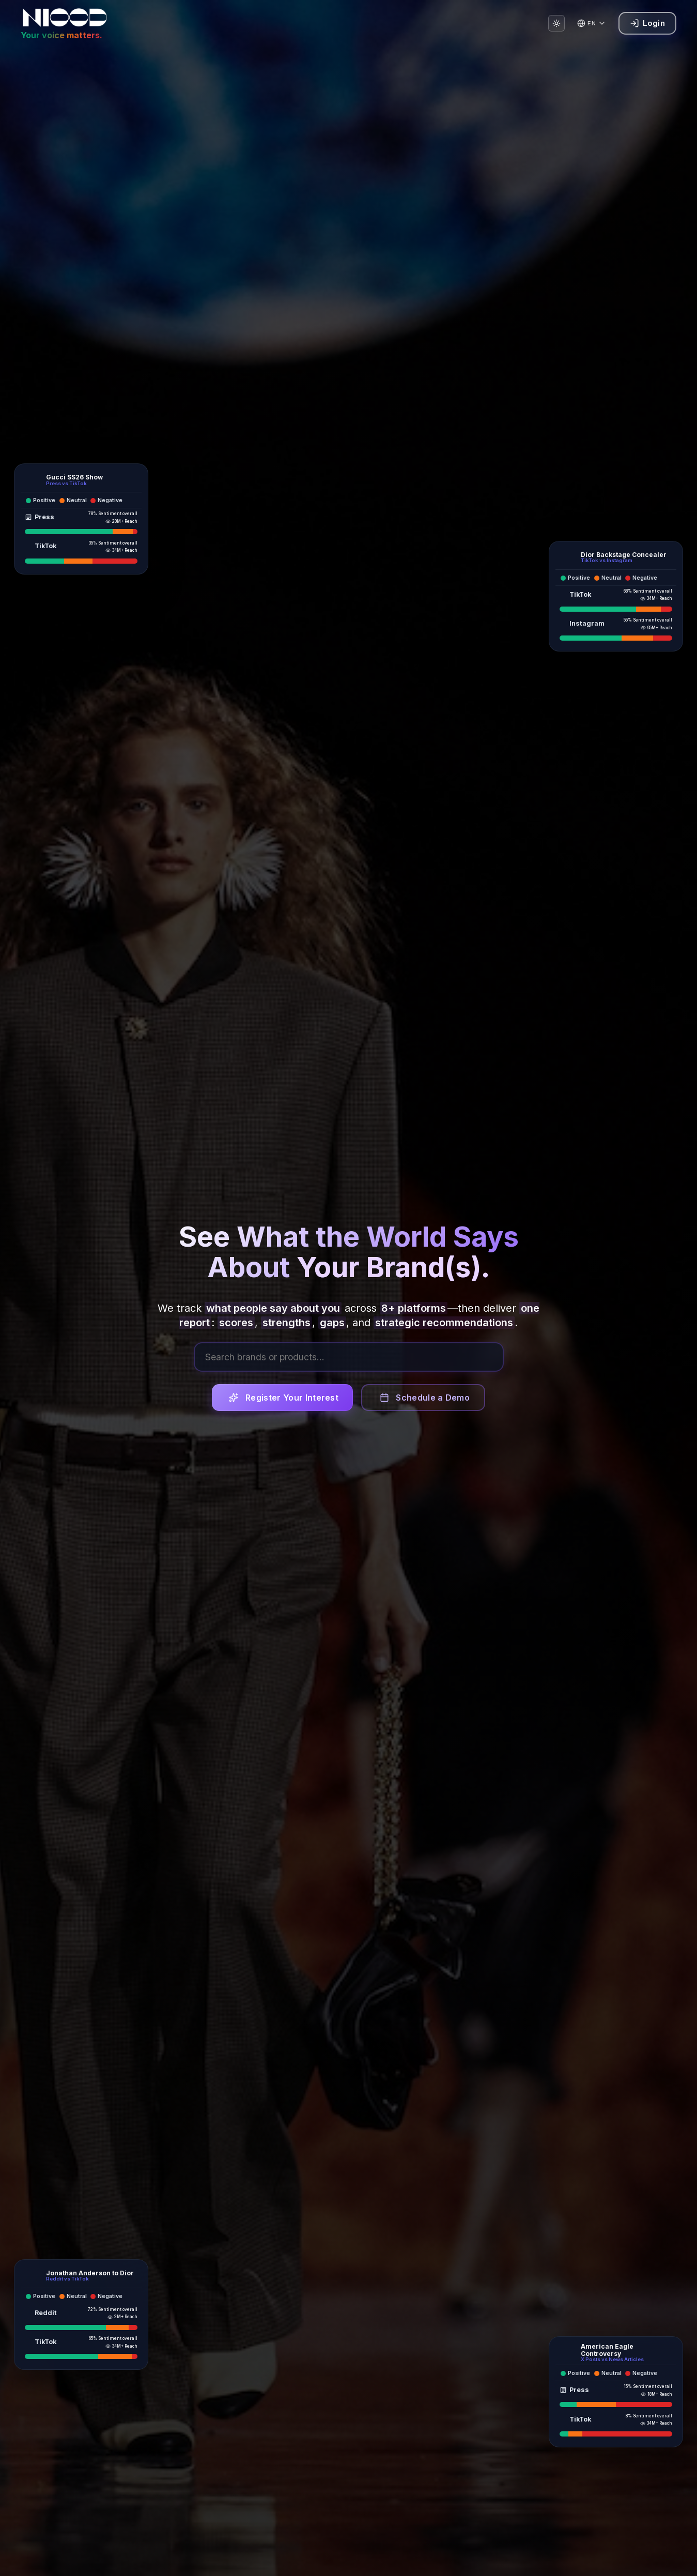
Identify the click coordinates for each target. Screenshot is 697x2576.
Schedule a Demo (425, 1400)
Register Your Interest (283, 1400)
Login (647, 23)
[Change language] (591, 23)
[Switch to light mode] (556, 23)
